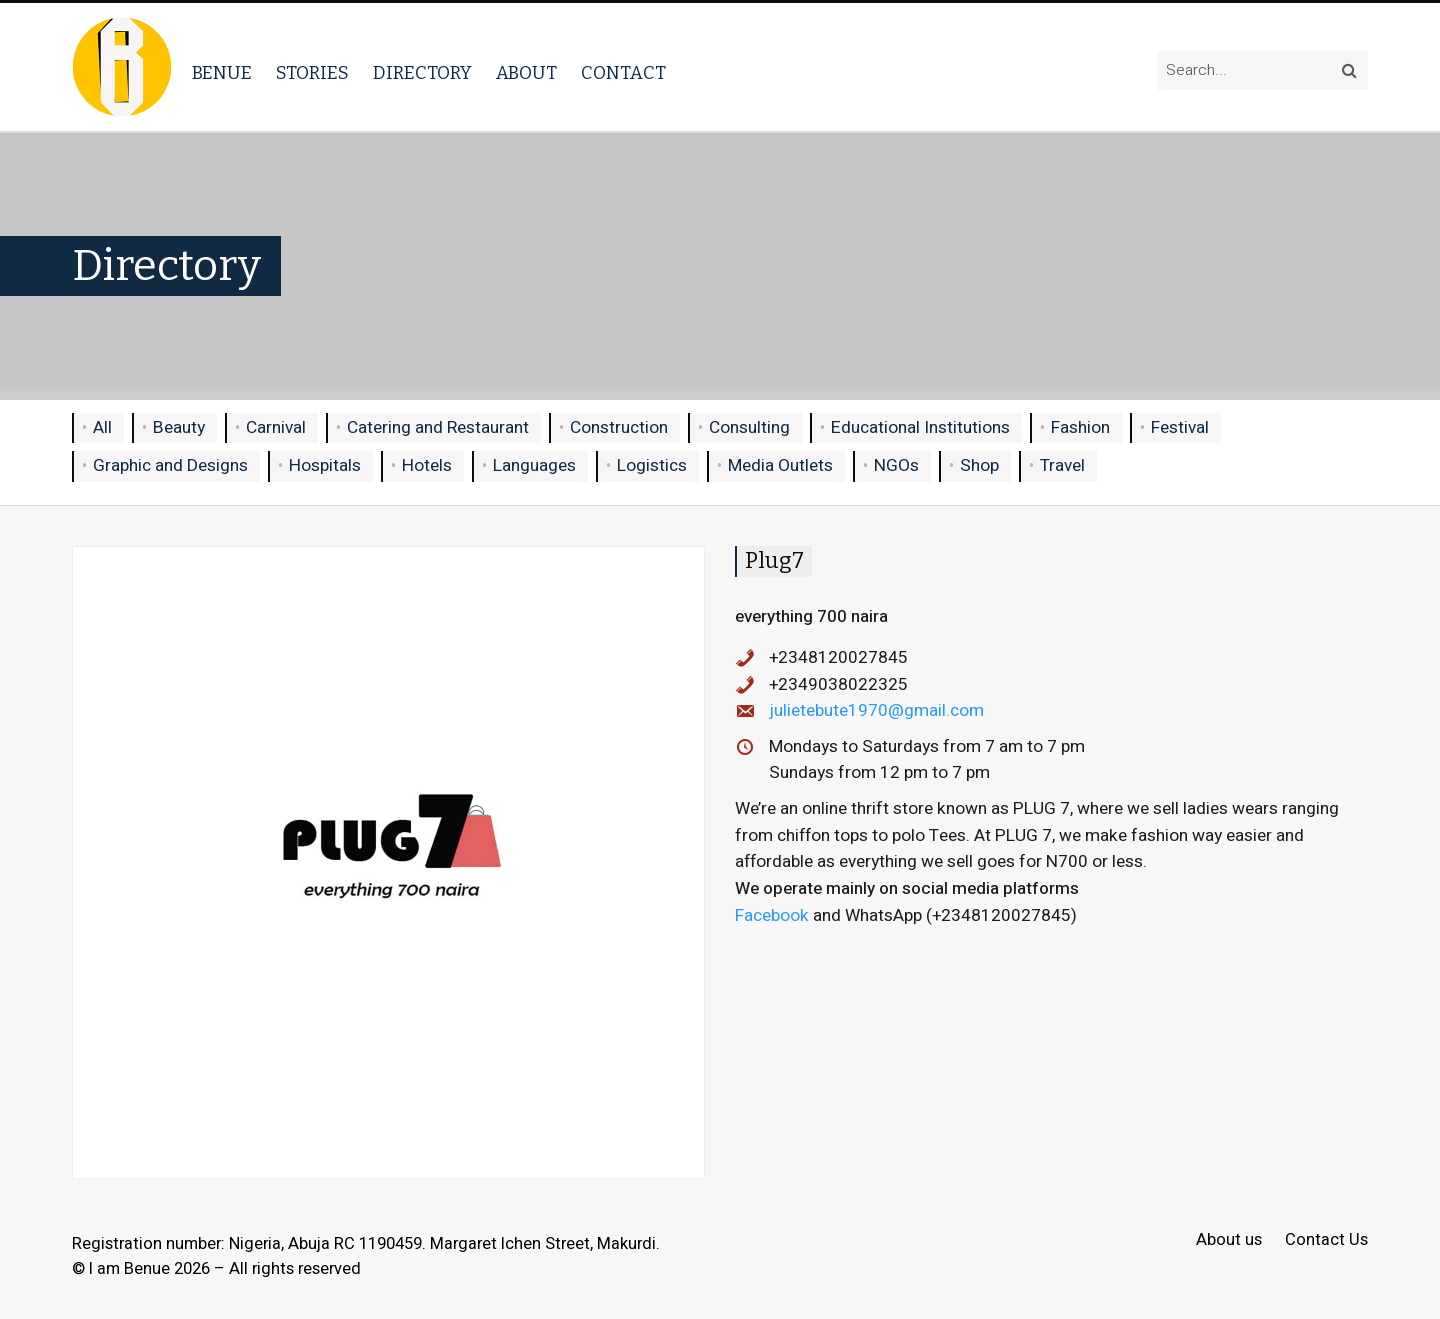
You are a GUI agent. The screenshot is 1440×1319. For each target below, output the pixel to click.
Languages (534, 465)
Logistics (652, 465)
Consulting (749, 427)
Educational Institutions (920, 427)
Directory (422, 73)
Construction (619, 427)
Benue (222, 73)
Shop (979, 465)
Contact (623, 73)
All (102, 427)
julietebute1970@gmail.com (876, 710)
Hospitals (325, 465)
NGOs (896, 465)
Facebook (772, 915)
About (526, 73)
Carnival (276, 427)
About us (1229, 1240)
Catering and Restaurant (438, 427)
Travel (1062, 465)
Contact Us (1326, 1240)
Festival (1180, 427)
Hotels (427, 465)
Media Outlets (780, 465)
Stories (312, 73)
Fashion (1080, 427)
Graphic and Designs (170, 465)
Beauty (179, 427)
